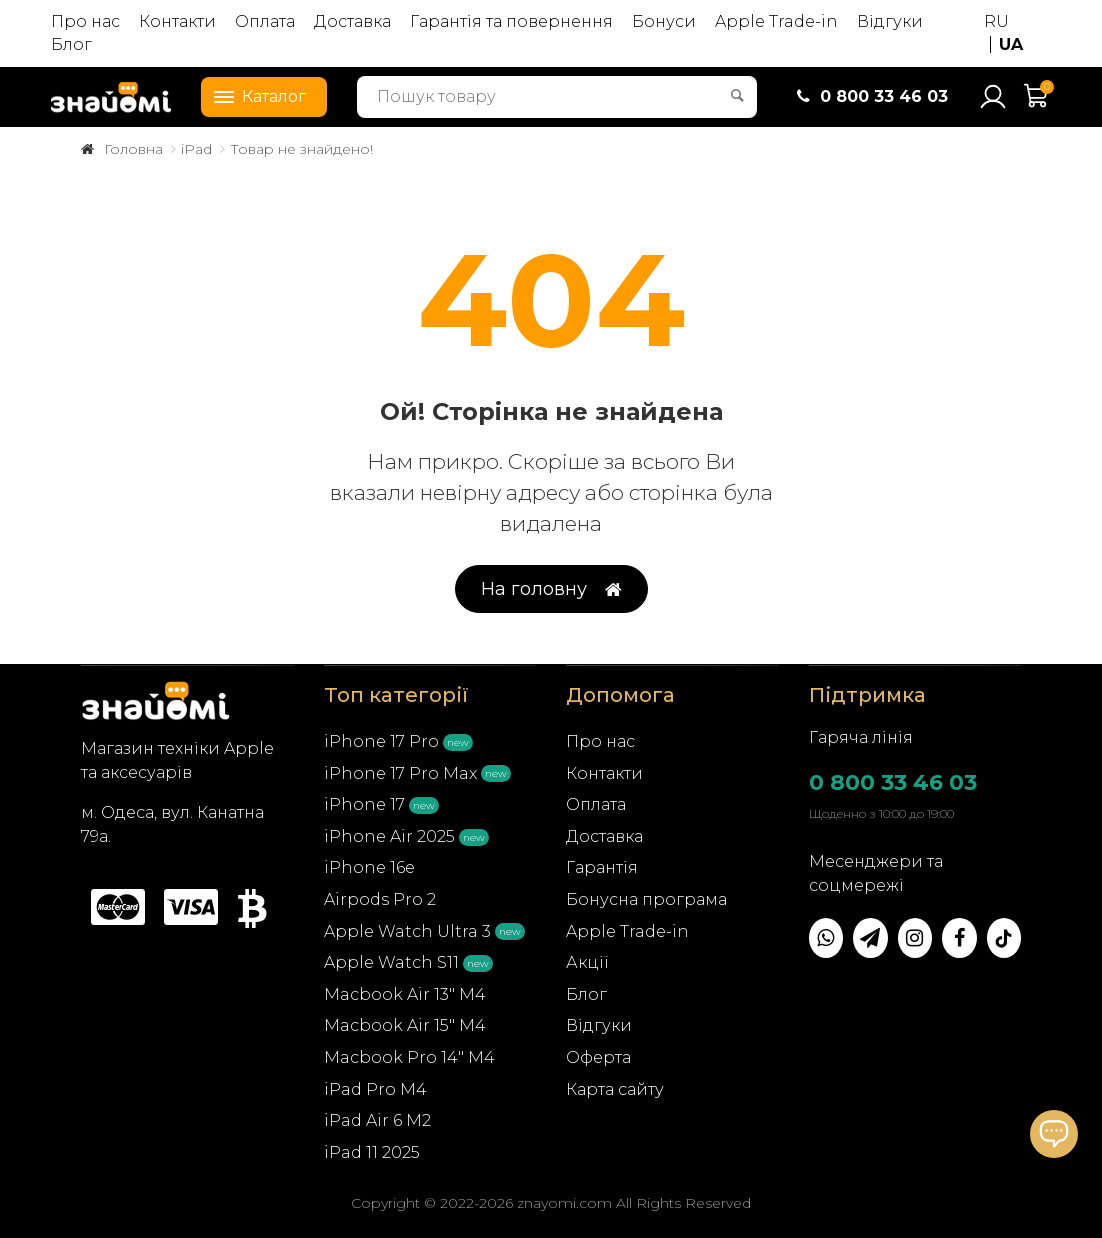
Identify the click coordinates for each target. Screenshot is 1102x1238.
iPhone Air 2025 (389, 836)
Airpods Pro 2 (380, 899)
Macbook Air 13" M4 (405, 994)
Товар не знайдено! (301, 149)
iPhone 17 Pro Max (400, 773)
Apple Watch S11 (391, 962)
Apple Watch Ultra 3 (407, 931)
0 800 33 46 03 (893, 782)
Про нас (85, 21)
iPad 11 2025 (372, 1152)
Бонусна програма (646, 899)
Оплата (265, 21)
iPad (196, 149)
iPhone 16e (369, 867)
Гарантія (602, 867)
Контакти (177, 21)
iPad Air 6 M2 (377, 1120)
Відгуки (890, 21)
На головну (551, 589)
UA (1011, 44)
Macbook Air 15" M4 (405, 1025)
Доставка (352, 21)
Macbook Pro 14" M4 (409, 1057)
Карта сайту (615, 1089)
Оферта (598, 1057)
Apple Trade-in (776, 21)
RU (996, 21)
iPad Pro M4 (375, 1089)
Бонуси (664, 21)
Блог (71, 44)
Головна (133, 149)
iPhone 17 (364, 804)
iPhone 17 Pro (381, 741)
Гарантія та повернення (511, 21)
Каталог (254, 95)
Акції (587, 962)
